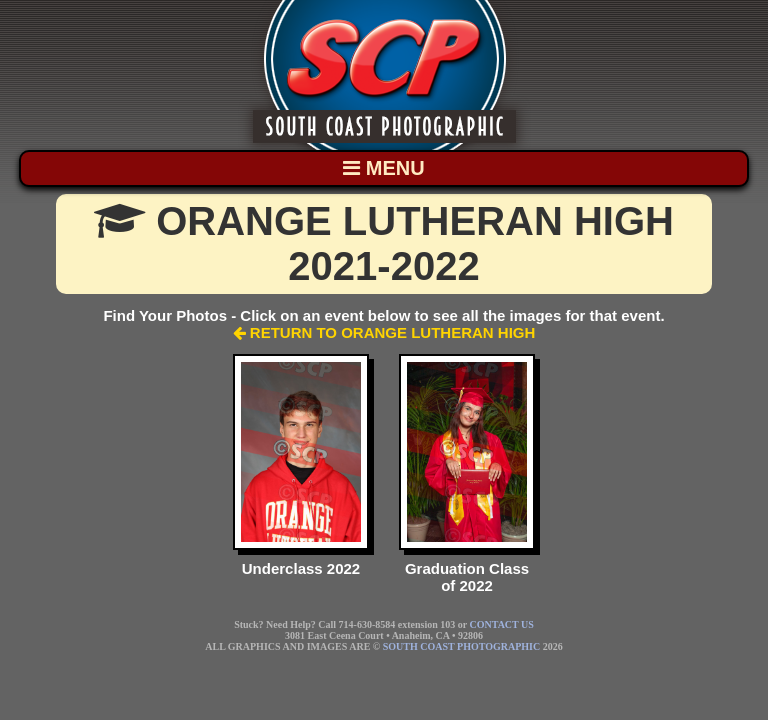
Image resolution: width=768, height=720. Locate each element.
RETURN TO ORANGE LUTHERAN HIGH (384, 332)
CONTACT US (502, 624)
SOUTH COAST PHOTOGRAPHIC (461, 646)
